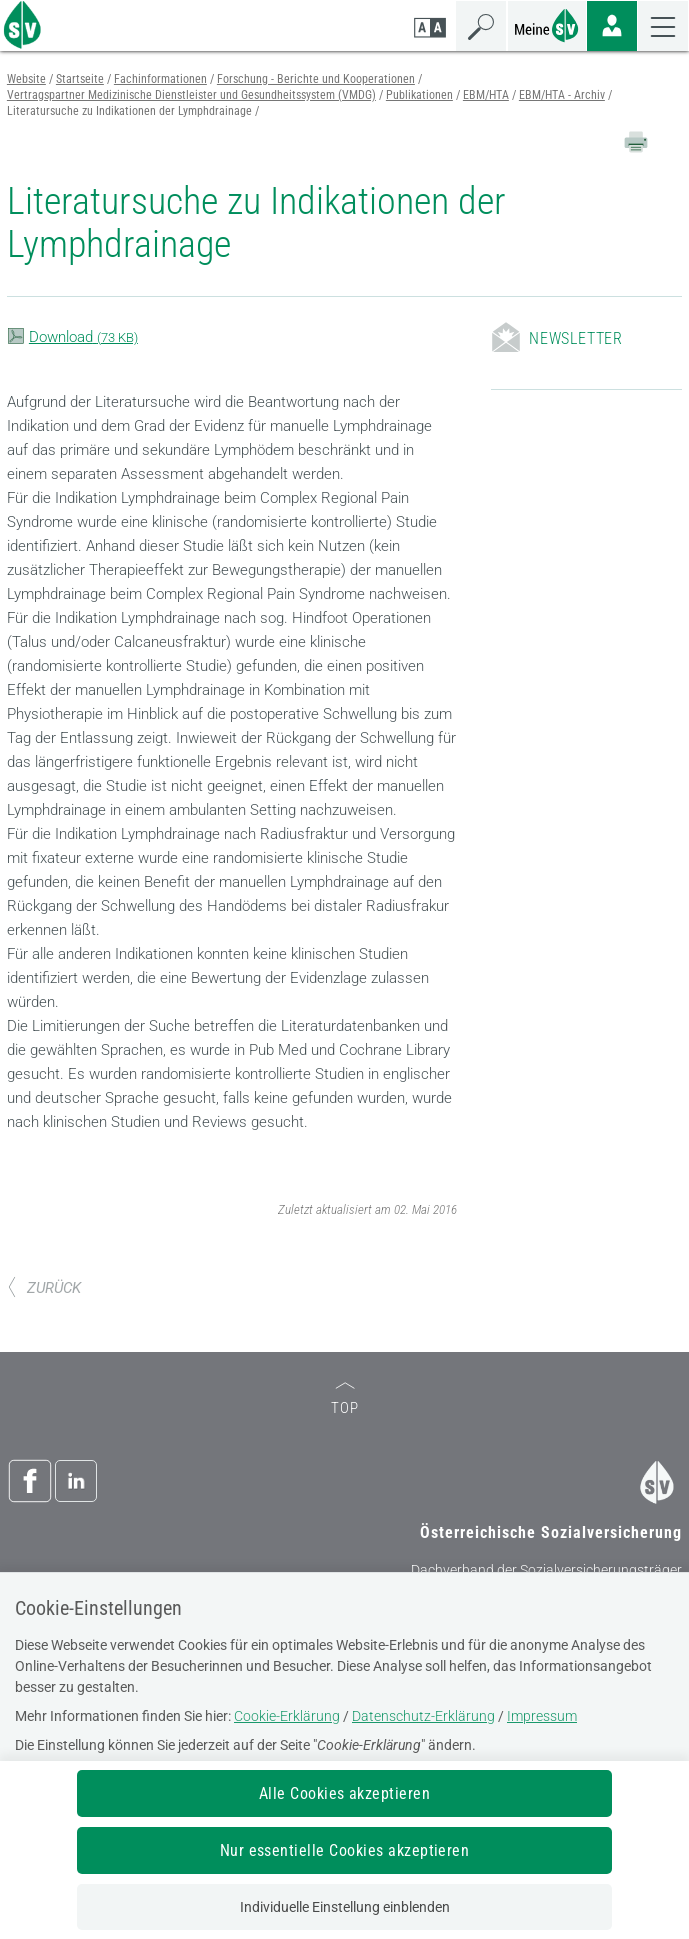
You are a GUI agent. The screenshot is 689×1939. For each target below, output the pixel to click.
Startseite (80, 79)
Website (26, 79)
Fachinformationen (160, 79)
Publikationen (419, 95)
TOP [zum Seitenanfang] (345, 1399)
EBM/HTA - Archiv (562, 95)
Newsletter (576, 338)
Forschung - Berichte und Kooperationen (316, 79)
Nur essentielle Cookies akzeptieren (345, 1850)
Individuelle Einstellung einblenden (345, 1907)
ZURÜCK (44, 1288)
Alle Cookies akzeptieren (345, 1793)
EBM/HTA (486, 95)
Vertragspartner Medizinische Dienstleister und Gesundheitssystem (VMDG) (191, 95)
